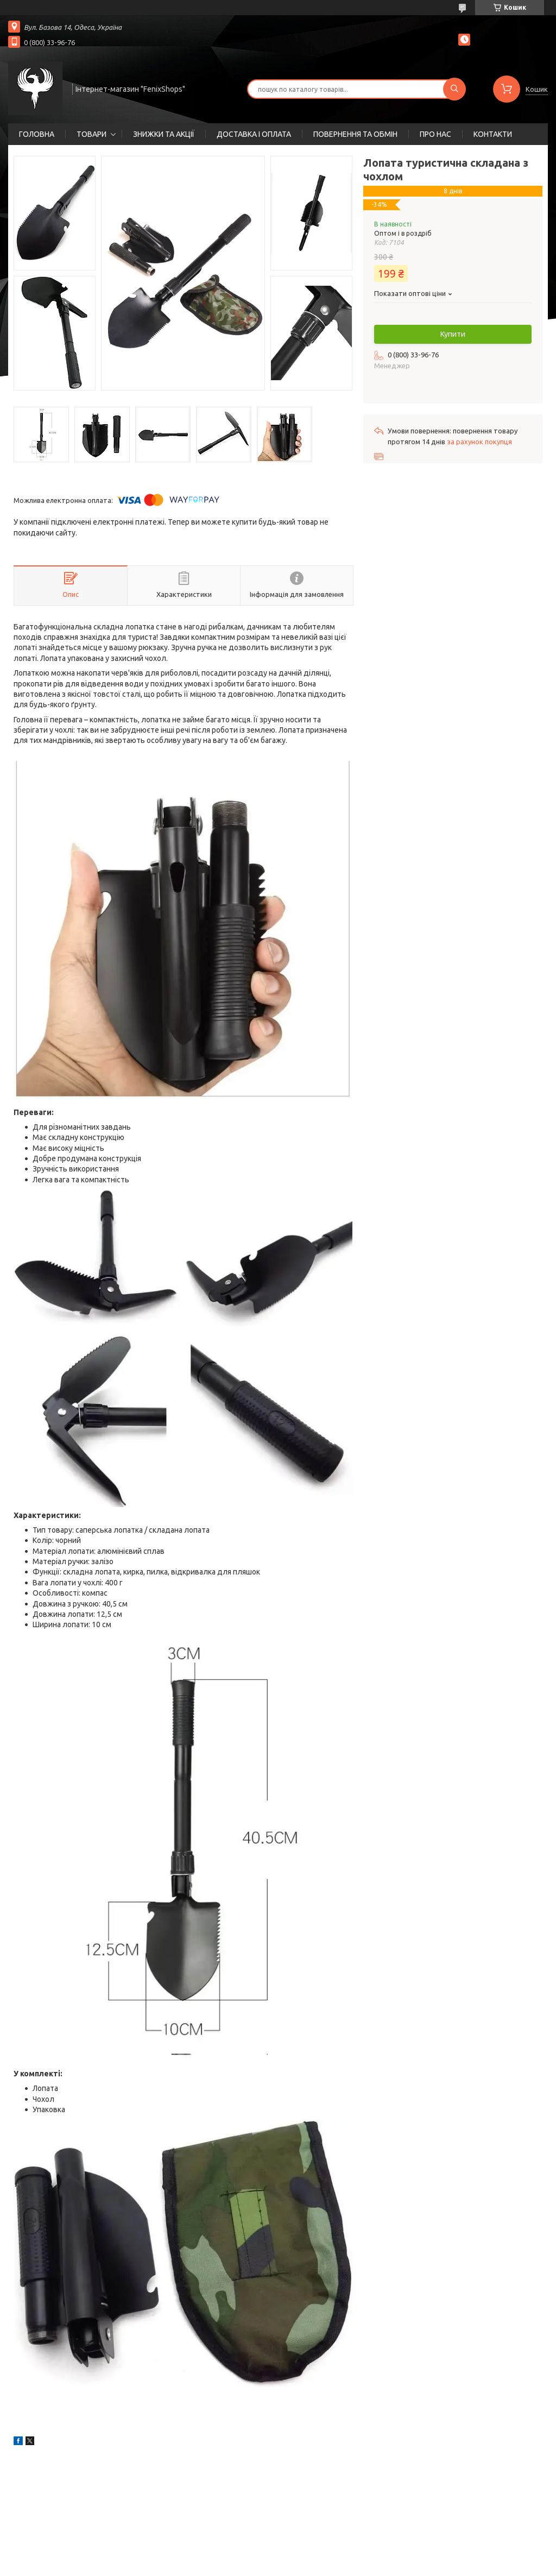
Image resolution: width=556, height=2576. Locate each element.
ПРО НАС (435, 134)
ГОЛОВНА (36, 134)
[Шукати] (454, 89)
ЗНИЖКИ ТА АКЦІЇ (163, 134)
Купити (452, 334)
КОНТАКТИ (492, 134)
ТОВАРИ (91, 134)
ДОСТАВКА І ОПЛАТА (254, 134)
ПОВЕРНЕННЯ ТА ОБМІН (355, 134)
